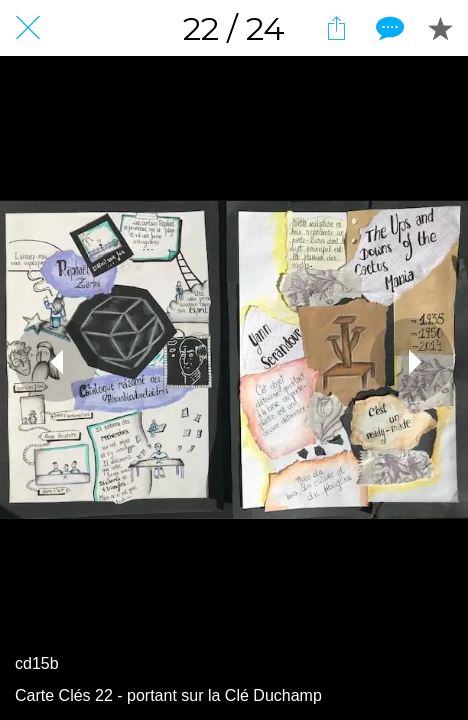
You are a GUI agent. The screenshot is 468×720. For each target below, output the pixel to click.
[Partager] (336, 28)
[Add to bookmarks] (440, 28)
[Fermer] (28, 28)
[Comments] (388, 28)
